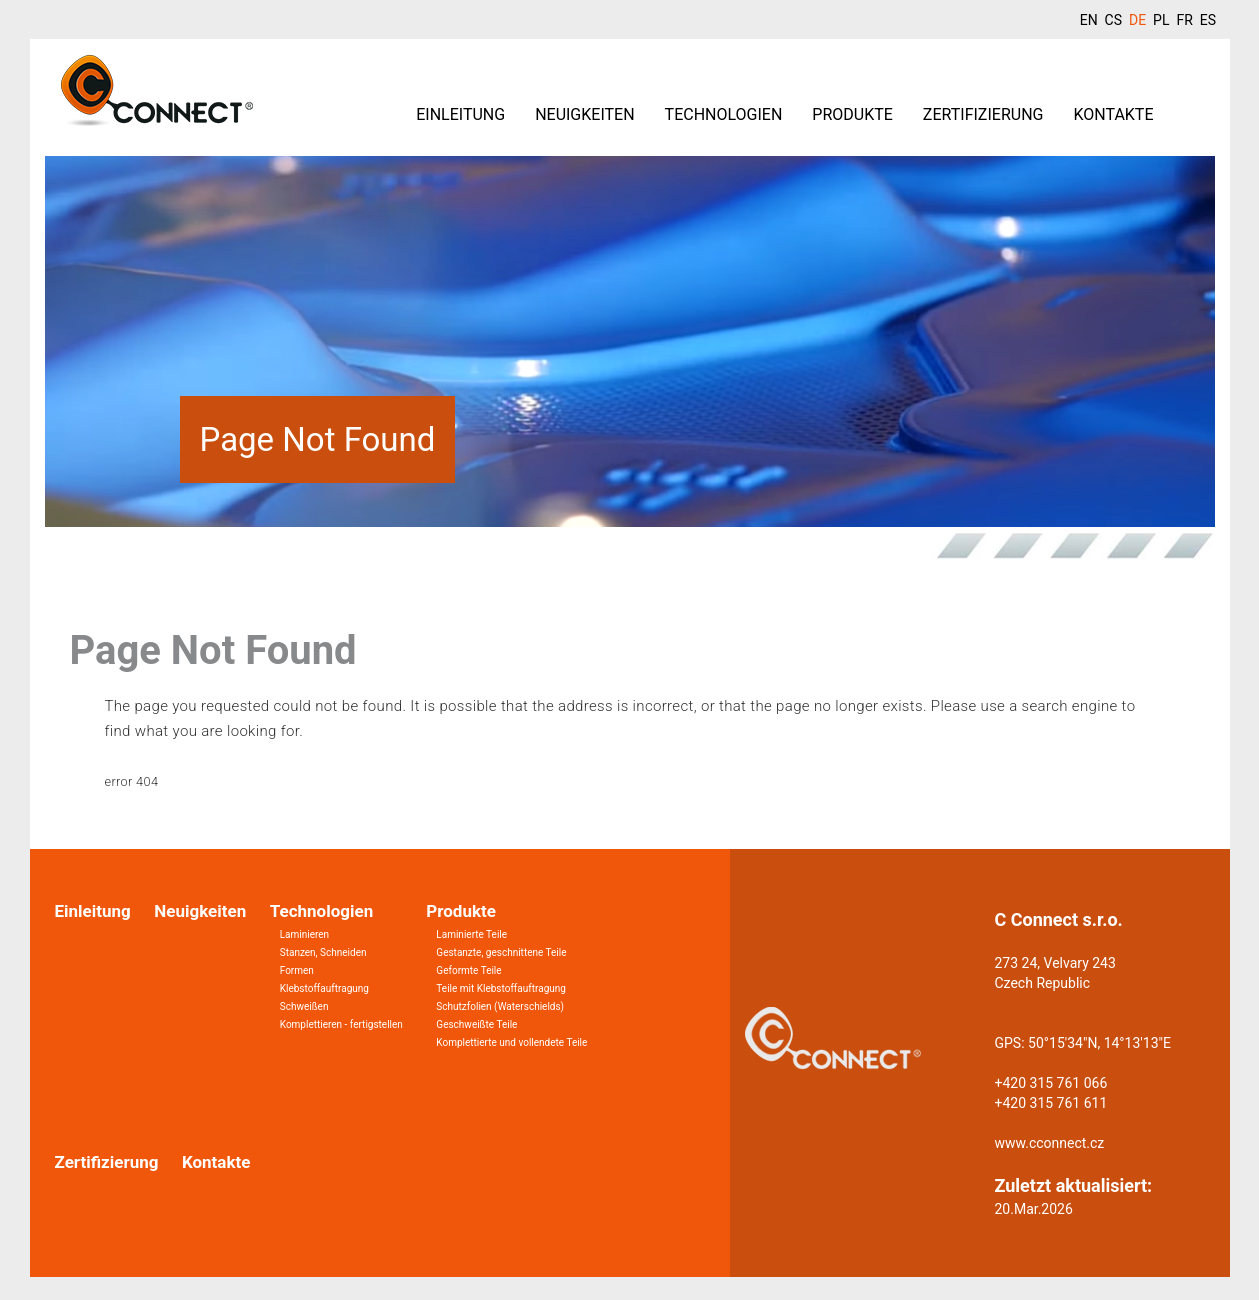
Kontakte (1113, 114)
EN (1089, 20)
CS (1113, 20)
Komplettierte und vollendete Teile (511, 1042)
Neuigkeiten (584, 114)
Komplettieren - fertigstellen (341, 1024)
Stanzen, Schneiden (323, 952)
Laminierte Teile (471, 934)
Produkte (852, 114)
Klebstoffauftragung (324, 988)
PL (1161, 20)
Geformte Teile (468, 970)
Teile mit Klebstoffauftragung (501, 988)
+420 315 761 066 (1051, 1083)
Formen (297, 970)
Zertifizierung (983, 114)
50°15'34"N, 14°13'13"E (1099, 1043)
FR (1184, 20)
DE (1137, 20)
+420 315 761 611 (1051, 1103)
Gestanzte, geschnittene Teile (501, 952)
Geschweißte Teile (476, 1024)
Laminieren (304, 934)
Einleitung (460, 114)
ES (1208, 20)
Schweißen (304, 1006)
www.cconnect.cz (1050, 1143)
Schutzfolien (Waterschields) (500, 1006)
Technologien (724, 114)
